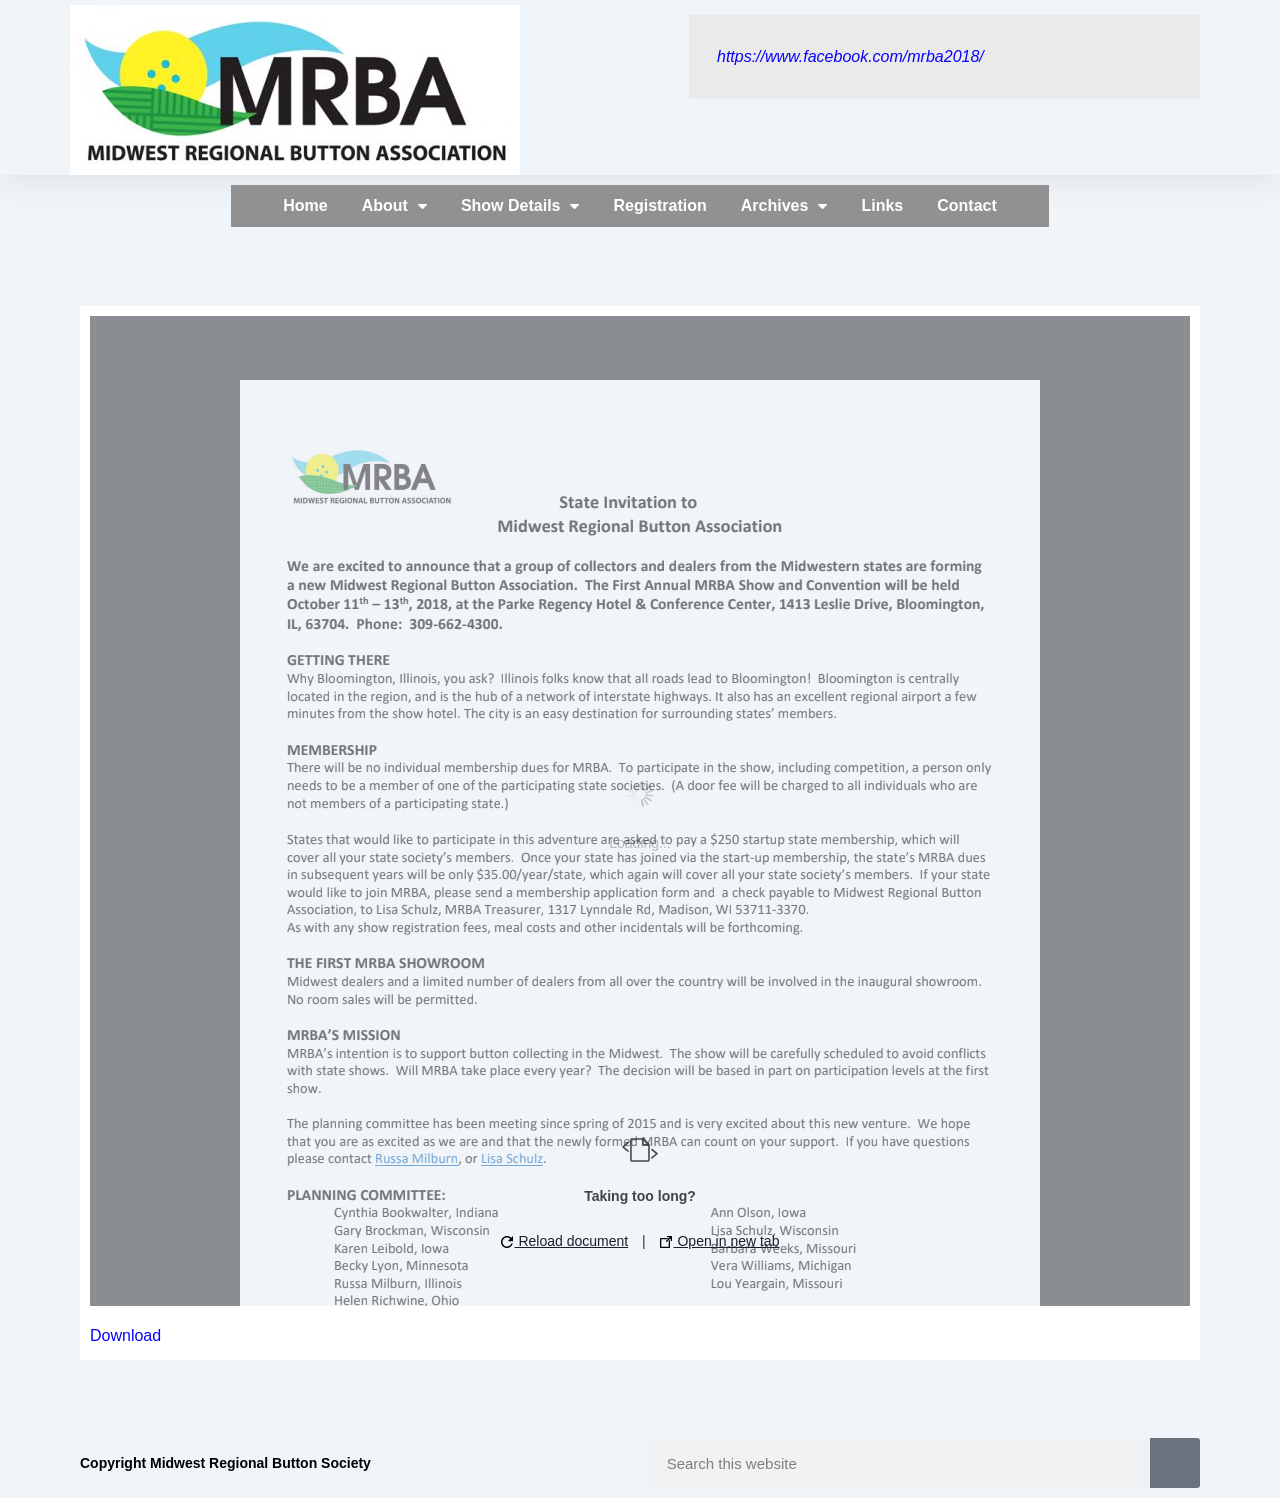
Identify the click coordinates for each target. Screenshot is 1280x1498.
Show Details (520, 206)
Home (305, 205)
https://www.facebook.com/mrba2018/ (850, 56)
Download (125, 1335)
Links (882, 205)
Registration (659, 205)
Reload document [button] (565, 1241)
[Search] (1175, 1463)
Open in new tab (720, 1241)
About (394, 206)
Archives (784, 206)
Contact (967, 205)
